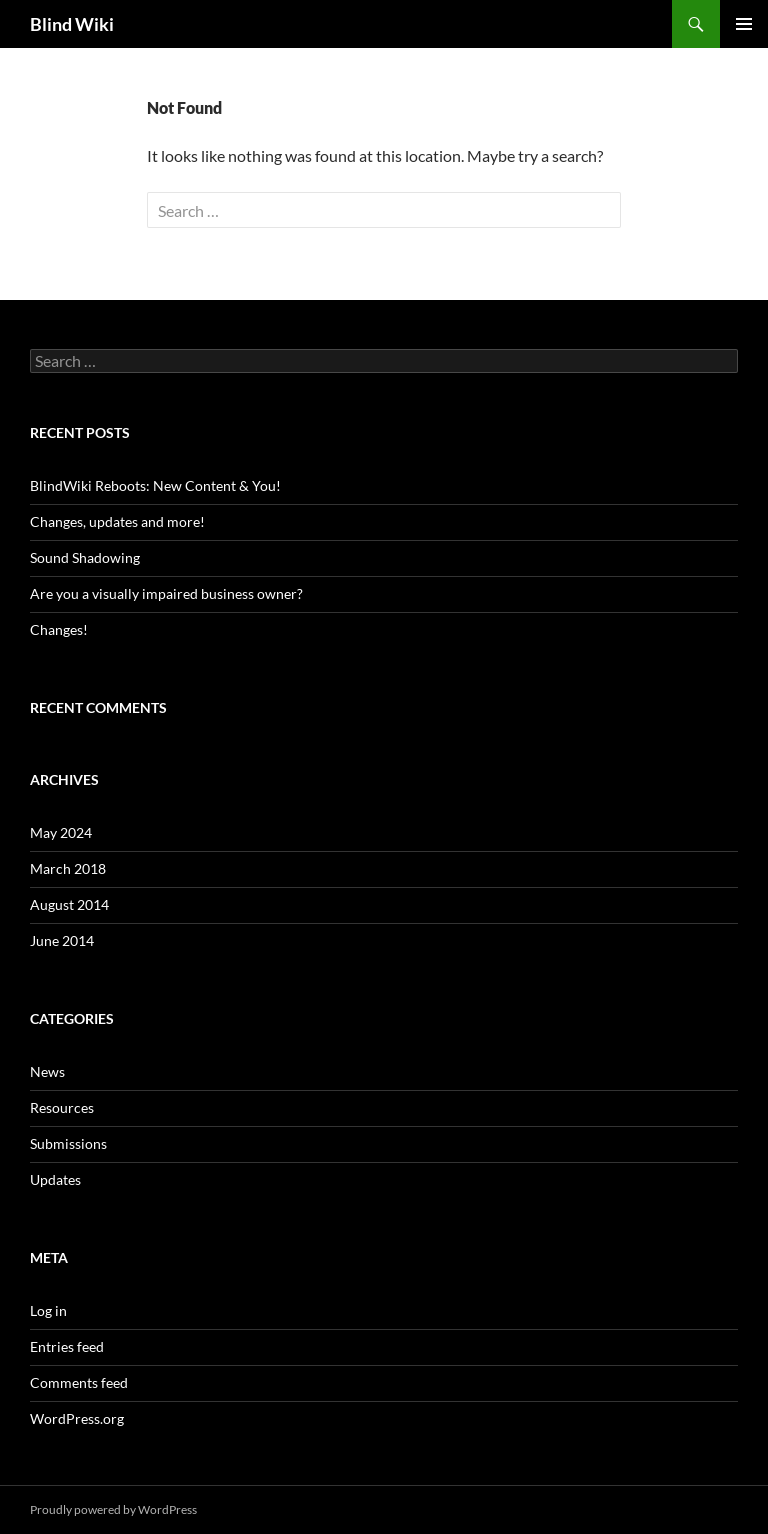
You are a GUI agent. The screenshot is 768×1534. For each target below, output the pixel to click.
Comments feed (79, 1382)
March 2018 (68, 868)
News (47, 1071)
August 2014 (69, 904)
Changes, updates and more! (117, 521)
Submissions (68, 1143)
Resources (62, 1107)
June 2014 (62, 940)
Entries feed (67, 1346)
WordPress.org (77, 1418)
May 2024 (61, 832)
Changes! (59, 629)
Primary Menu (744, 24)
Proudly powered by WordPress (113, 1509)
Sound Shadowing (85, 557)
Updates (55, 1179)
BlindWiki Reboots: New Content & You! (155, 485)
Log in (48, 1310)
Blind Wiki (72, 24)
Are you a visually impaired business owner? (166, 593)
